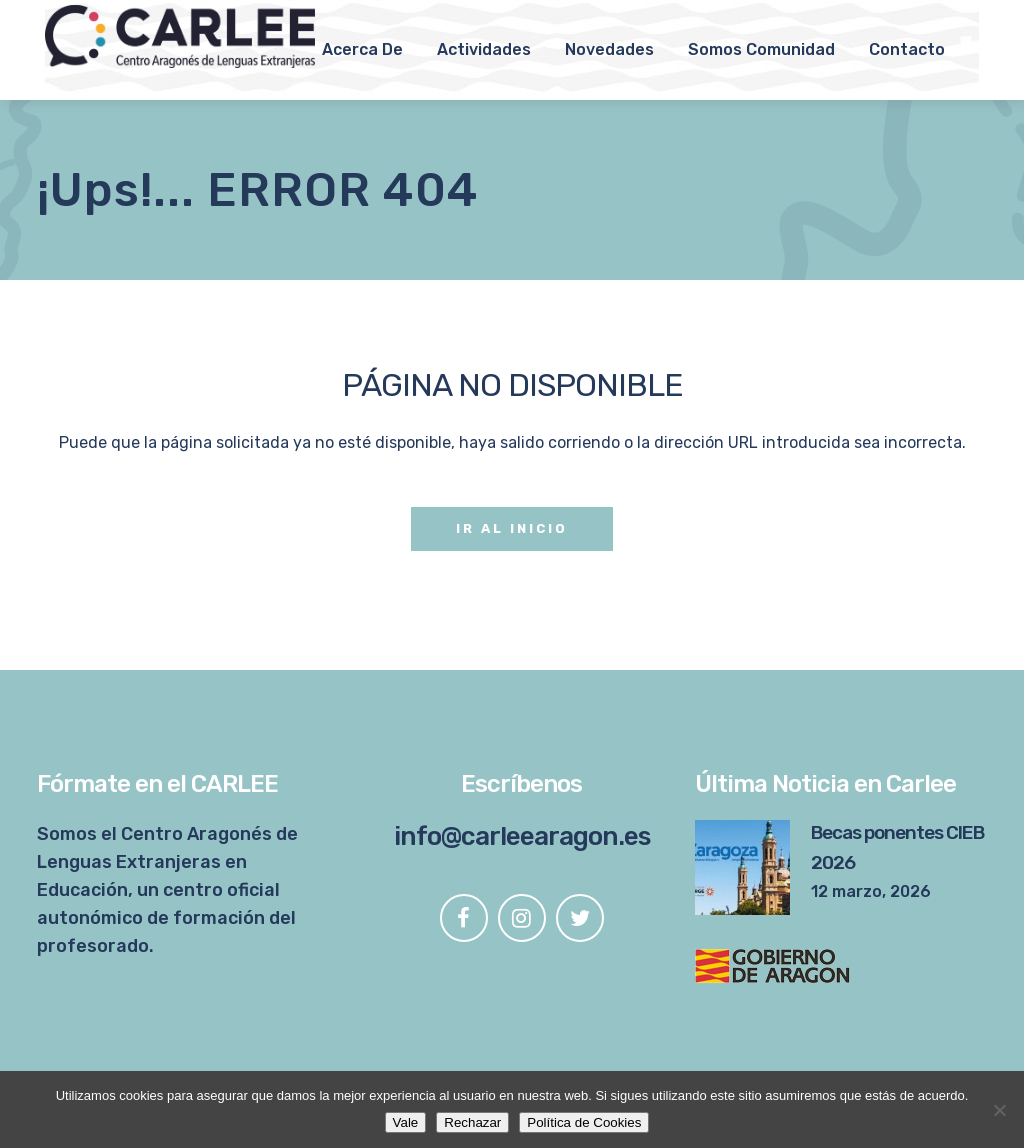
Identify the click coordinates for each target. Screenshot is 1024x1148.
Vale (406, 1122)
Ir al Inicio (512, 528)
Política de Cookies (584, 1122)
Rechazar (472, 1122)
